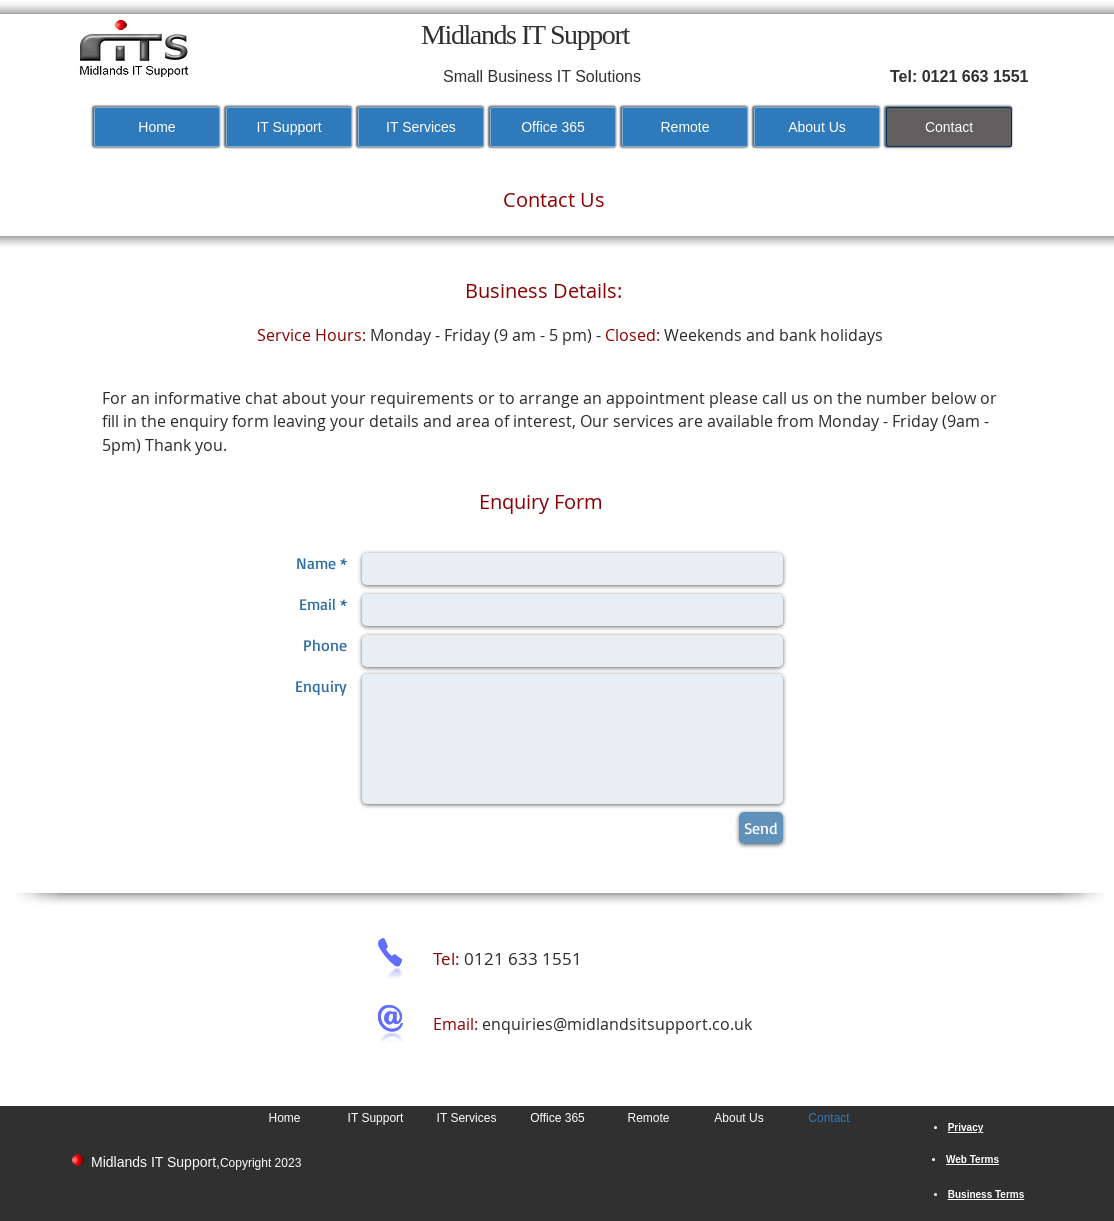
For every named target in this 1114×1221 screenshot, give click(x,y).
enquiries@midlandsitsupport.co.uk (617, 1024)
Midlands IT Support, (155, 1162)
